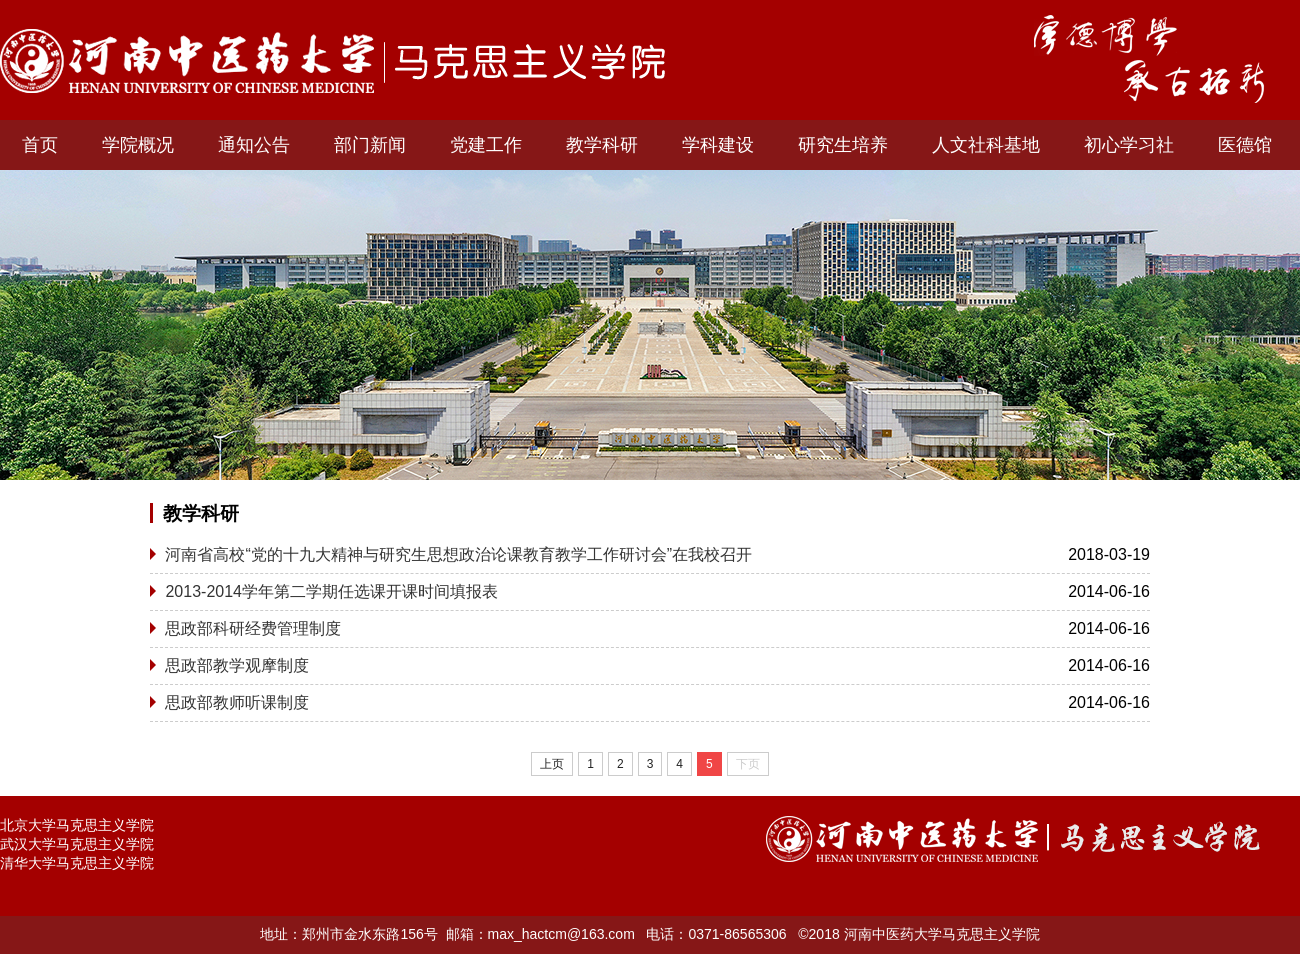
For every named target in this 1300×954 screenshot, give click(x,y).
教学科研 (602, 145)
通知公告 (254, 145)
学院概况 (138, 145)
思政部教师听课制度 (237, 702)
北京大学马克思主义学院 (77, 825)
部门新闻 (370, 145)
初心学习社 (1129, 145)
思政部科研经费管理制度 (253, 628)
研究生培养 (843, 145)
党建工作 (486, 145)
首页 (40, 145)
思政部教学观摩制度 (237, 665)
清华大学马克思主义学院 (77, 863)
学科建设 (718, 145)
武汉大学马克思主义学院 (77, 844)
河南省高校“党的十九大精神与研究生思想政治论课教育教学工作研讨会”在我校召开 (458, 554)
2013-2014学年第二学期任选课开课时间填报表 (331, 591)
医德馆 (1245, 145)
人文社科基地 (986, 145)
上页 (552, 764)
